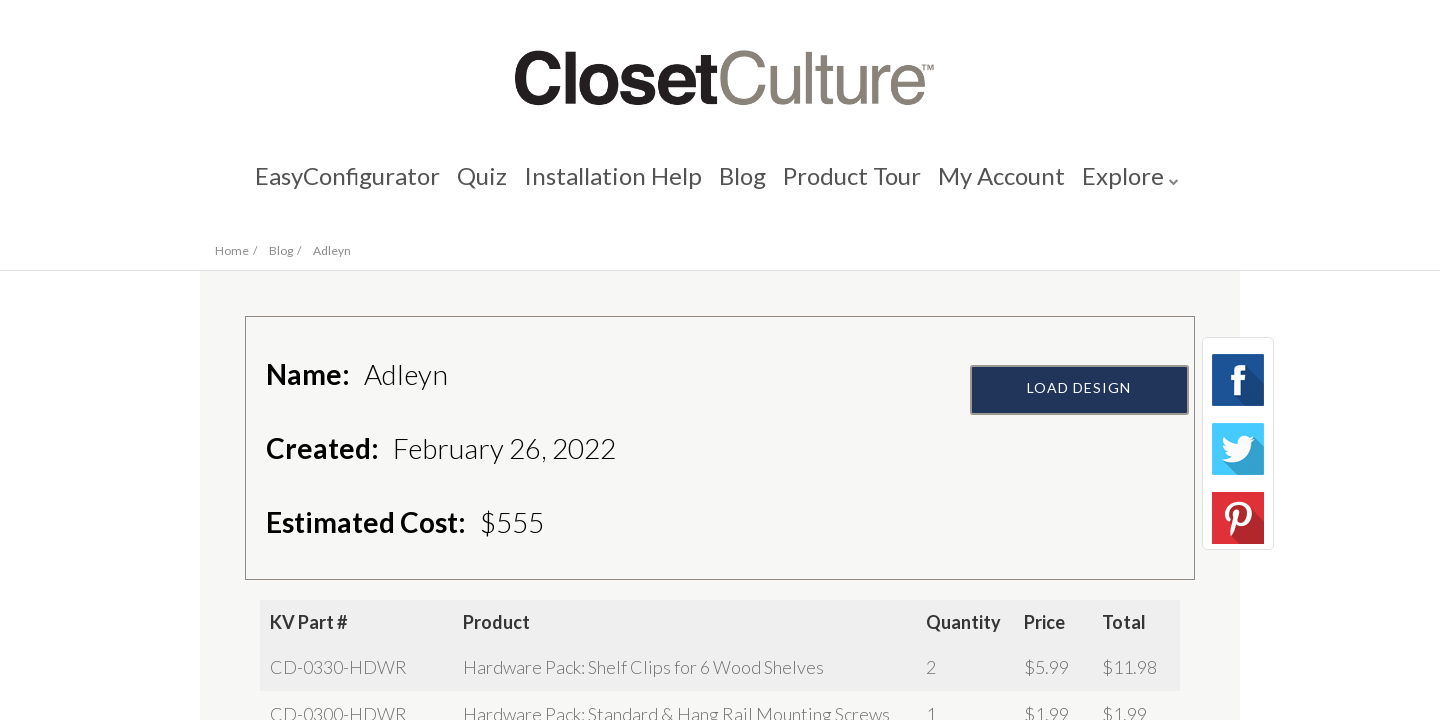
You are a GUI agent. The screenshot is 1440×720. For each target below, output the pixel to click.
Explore (1132, 185)
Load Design (1080, 437)
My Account (1007, 185)
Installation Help (610, 185)
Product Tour (855, 185)
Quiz (476, 185)
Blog (742, 185)
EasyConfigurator (338, 185)
